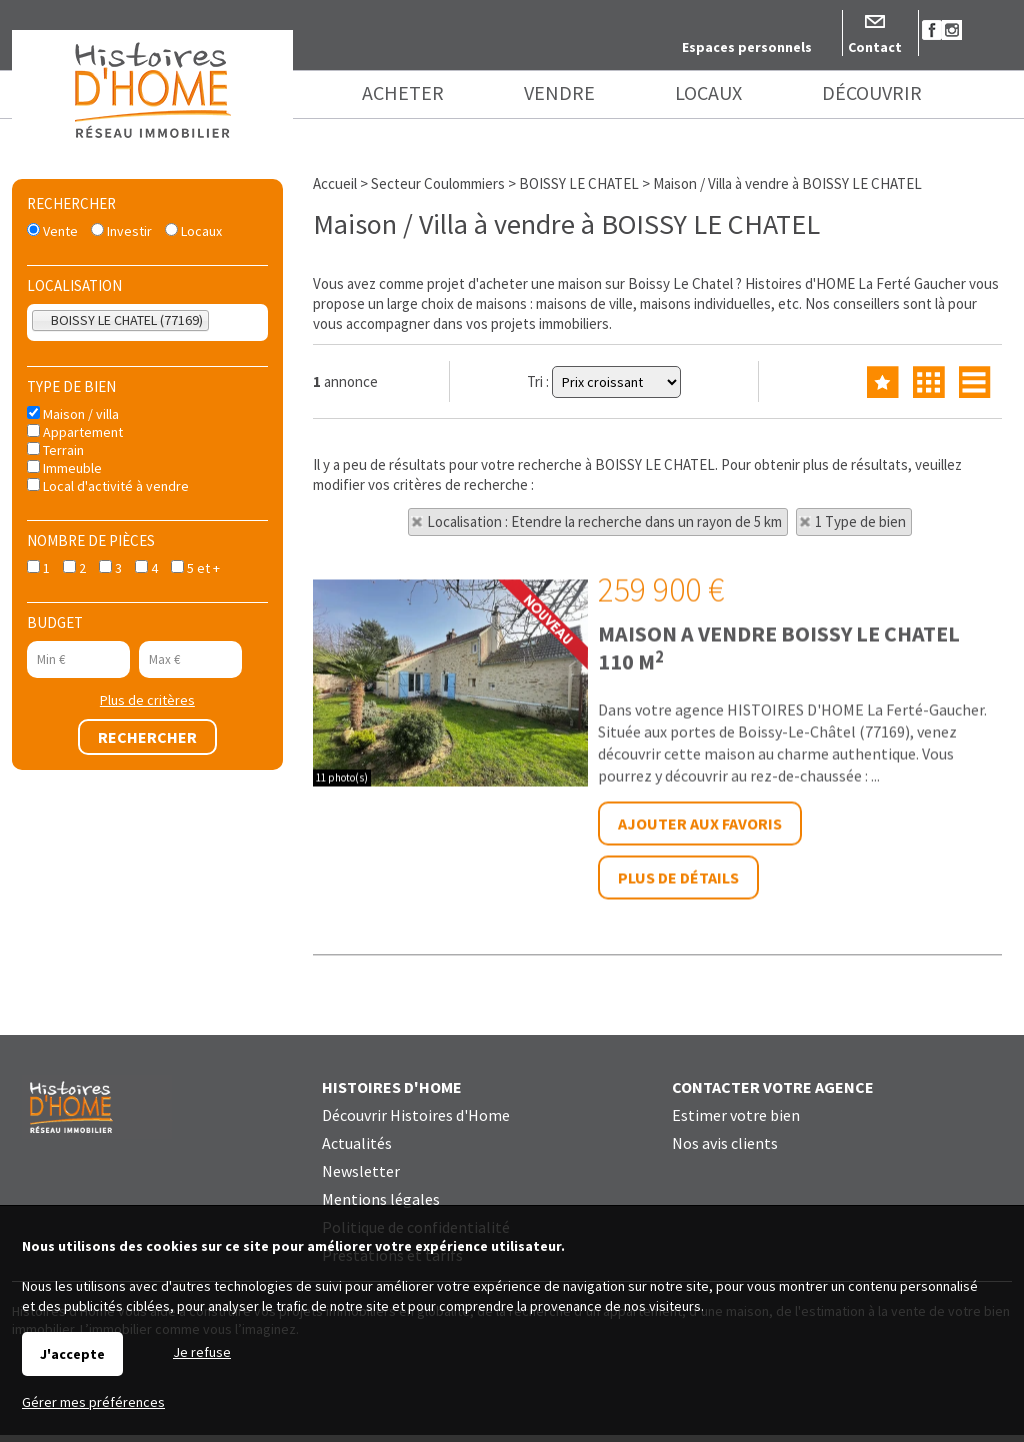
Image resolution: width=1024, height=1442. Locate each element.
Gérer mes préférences (93, 1402)
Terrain (55, 450)
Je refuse (202, 1352)
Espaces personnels (747, 47)
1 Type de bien (860, 521)
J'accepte (72, 1354)
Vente (52, 231)
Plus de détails (678, 1094)
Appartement (75, 432)
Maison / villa (73, 414)
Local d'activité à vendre (108, 486)
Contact (875, 47)
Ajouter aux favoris (700, 1040)
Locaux (193, 231)
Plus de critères (147, 700)
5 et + (195, 568)
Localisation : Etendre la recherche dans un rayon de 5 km (604, 521)
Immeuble (64, 468)
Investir (121, 231)
